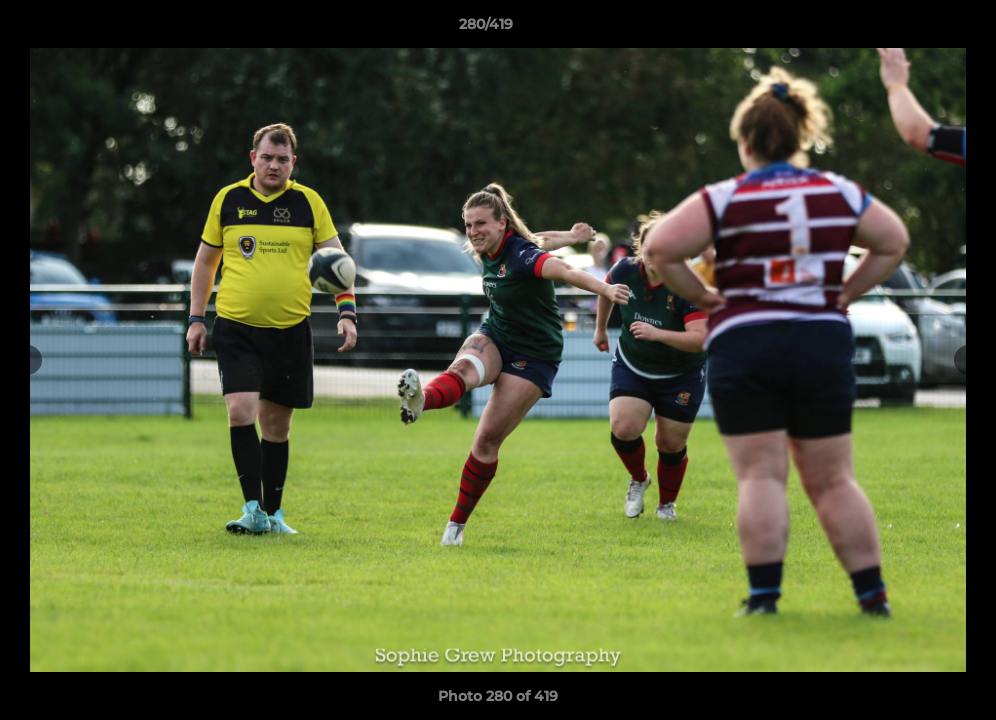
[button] (912, 29)
